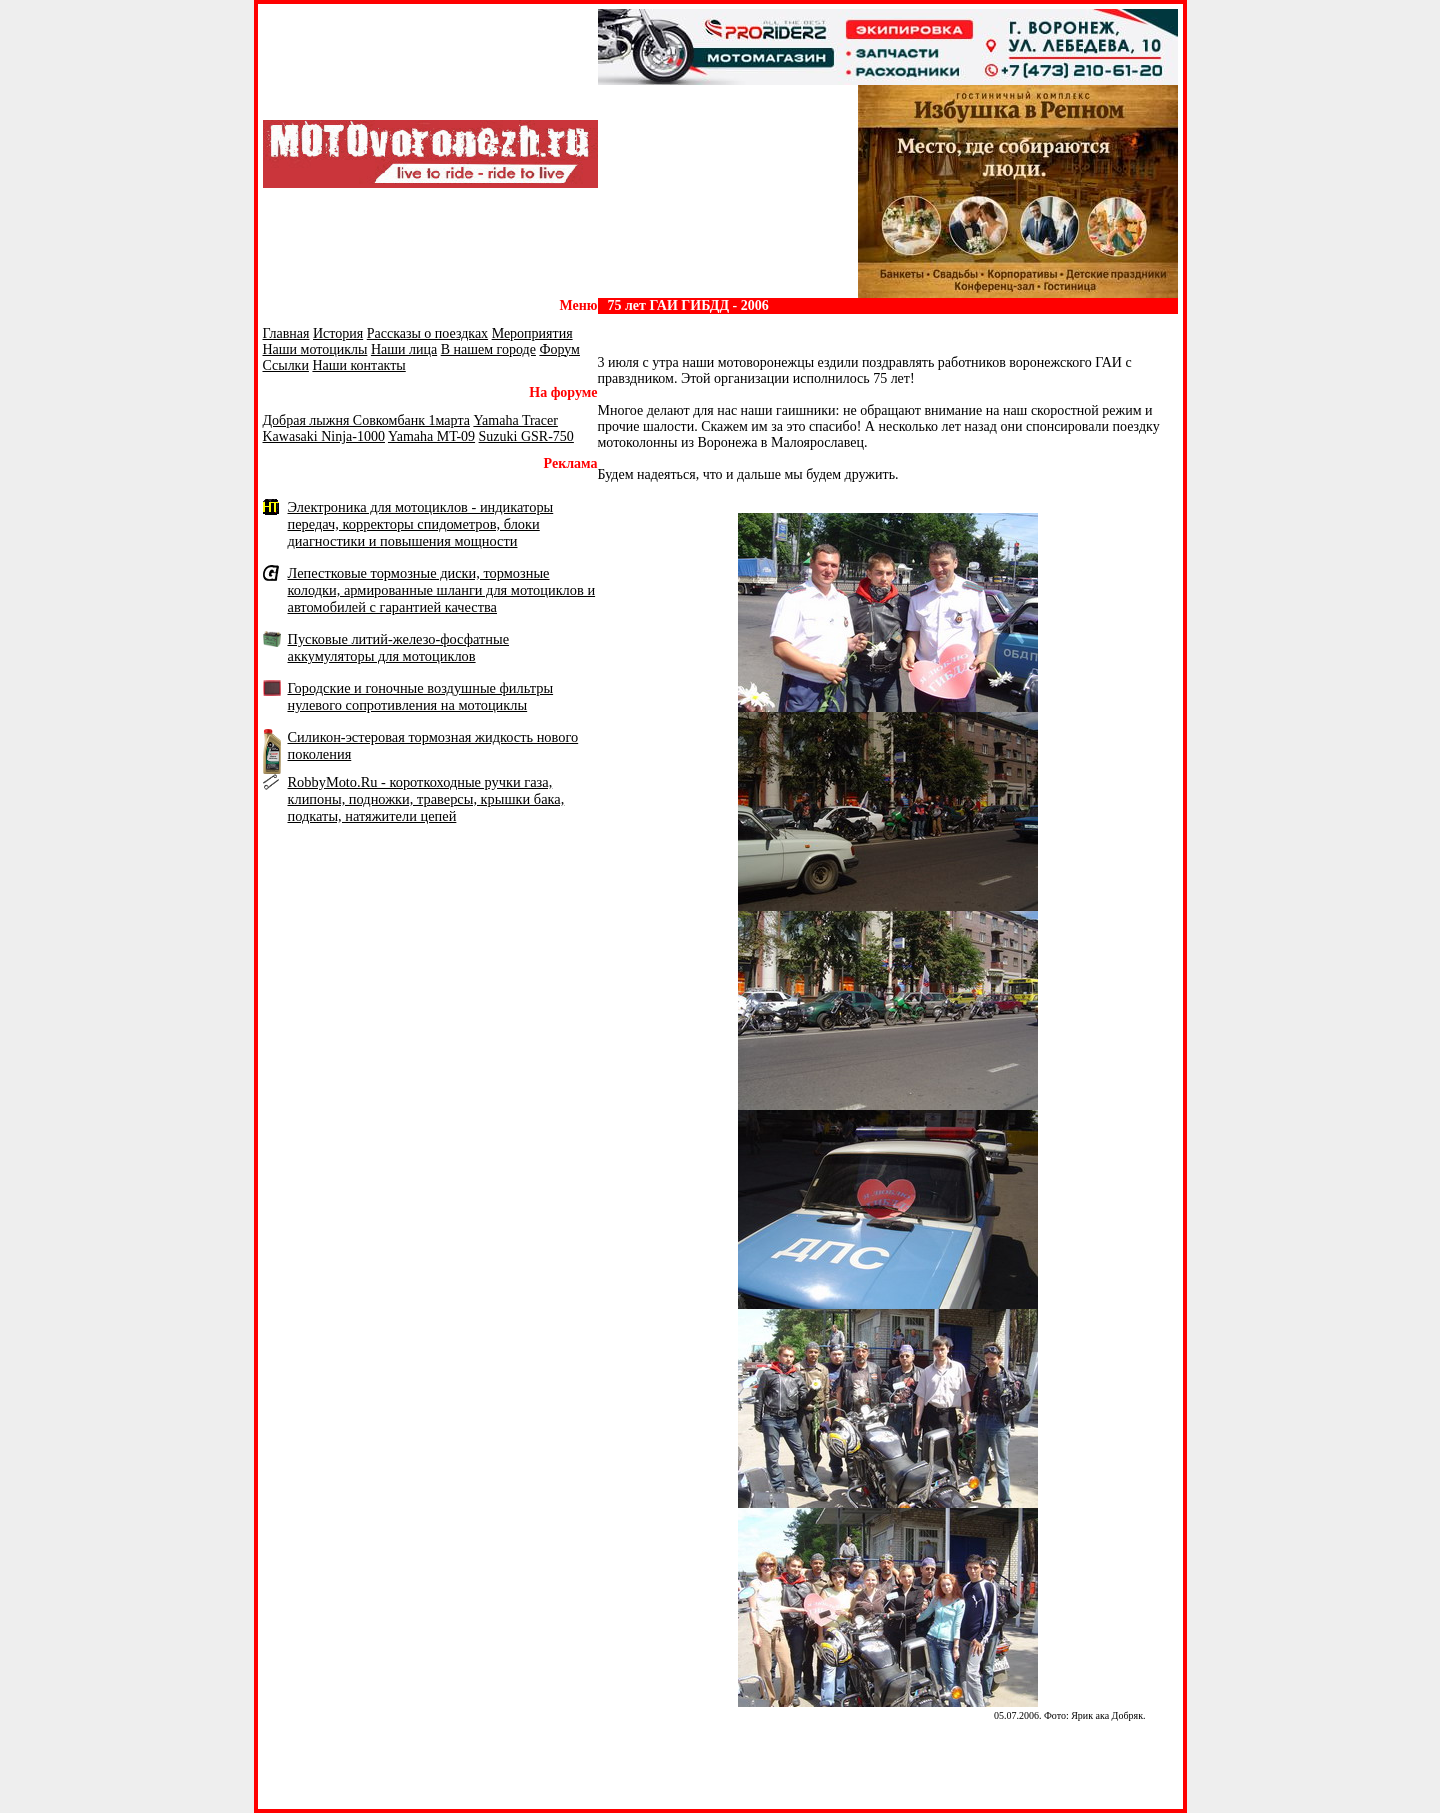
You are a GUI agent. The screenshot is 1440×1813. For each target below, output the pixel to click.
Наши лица (404, 349)
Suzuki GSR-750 (526, 436)
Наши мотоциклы (315, 349)
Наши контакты (358, 365)
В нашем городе (488, 349)
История (338, 333)
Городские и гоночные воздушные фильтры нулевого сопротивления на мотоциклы (421, 696)
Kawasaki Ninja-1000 (324, 436)
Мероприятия (532, 333)
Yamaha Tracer (515, 420)
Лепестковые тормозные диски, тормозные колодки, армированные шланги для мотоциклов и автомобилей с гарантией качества (442, 590)
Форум (559, 349)
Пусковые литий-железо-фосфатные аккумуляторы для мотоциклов (399, 647)
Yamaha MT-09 (431, 436)
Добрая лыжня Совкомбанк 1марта (366, 420)
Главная (286, 333)
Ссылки (286, 365)
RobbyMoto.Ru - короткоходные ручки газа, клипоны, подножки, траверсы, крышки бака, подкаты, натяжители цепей (426, 799)
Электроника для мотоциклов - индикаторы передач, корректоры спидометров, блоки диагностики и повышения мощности (421, 524)
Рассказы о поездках (427, 333)
